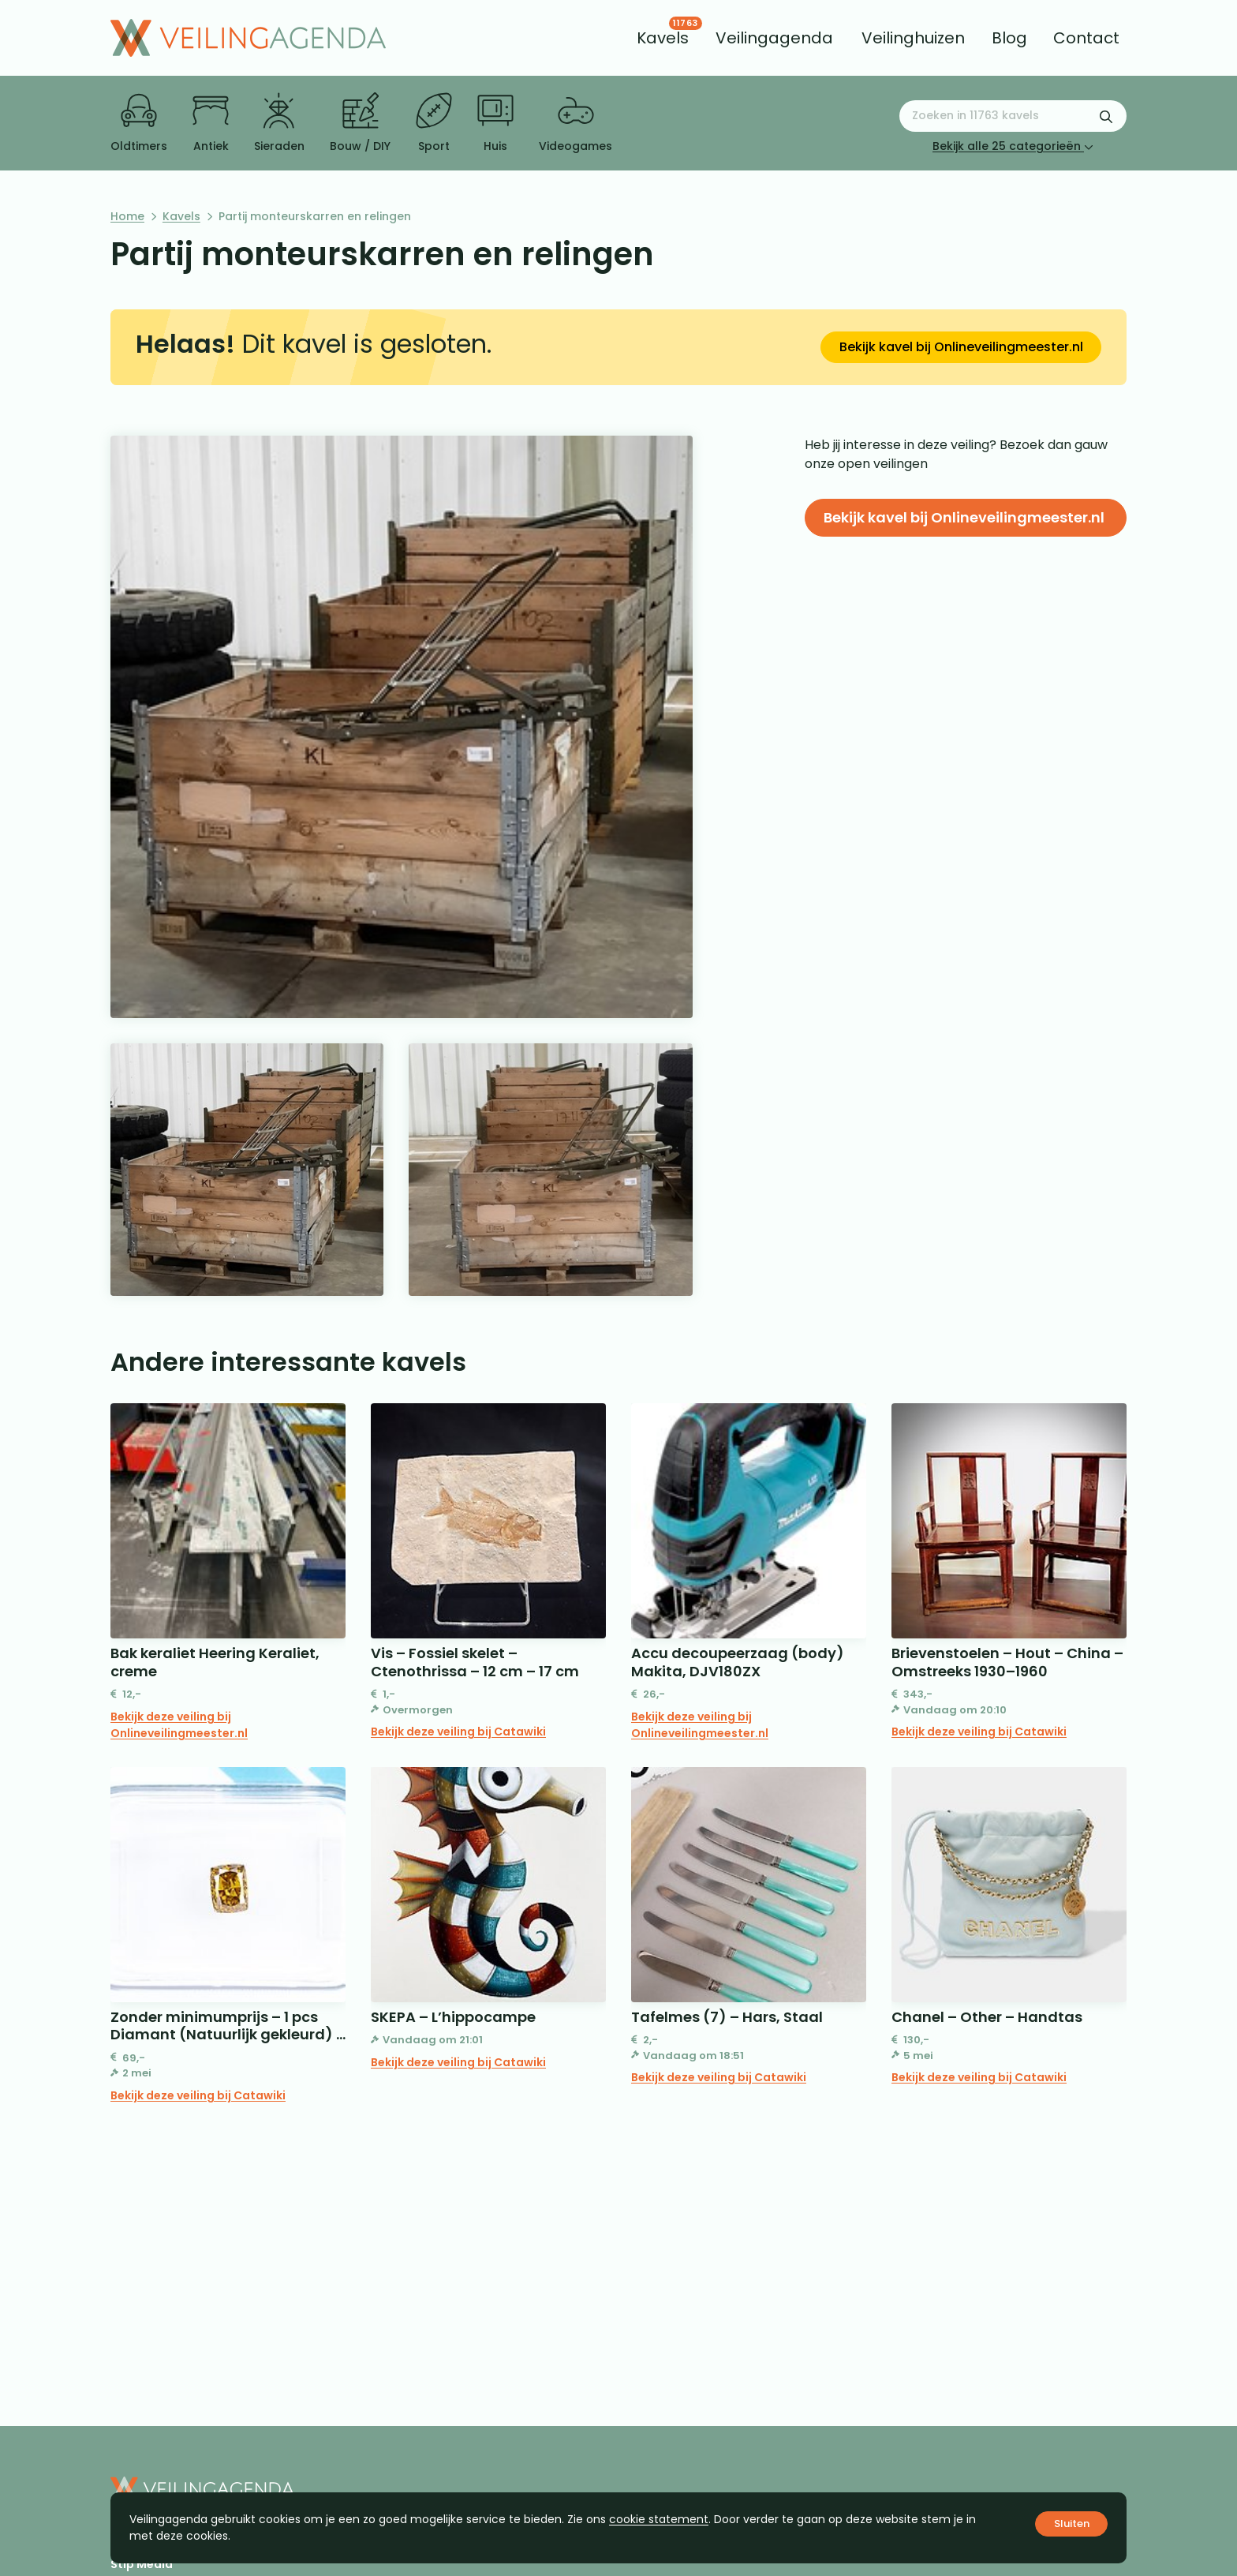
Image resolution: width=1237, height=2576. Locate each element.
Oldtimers (138, 123)
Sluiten (1071, 2523)
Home (127, 216)
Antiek (210, 123)
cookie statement (658, 2519)
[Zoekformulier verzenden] (1106, 116)
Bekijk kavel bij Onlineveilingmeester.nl (961, 347)
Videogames (575, 123)
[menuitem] (663, 38)
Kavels (181, 216)
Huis (495, 123)
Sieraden (279, 123)
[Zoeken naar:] (1013, 116)
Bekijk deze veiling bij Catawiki (458, 1731)
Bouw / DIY (360, 123)
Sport (434, 123)
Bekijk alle (1012, 146)
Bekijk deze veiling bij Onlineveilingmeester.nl (179, 1725)
